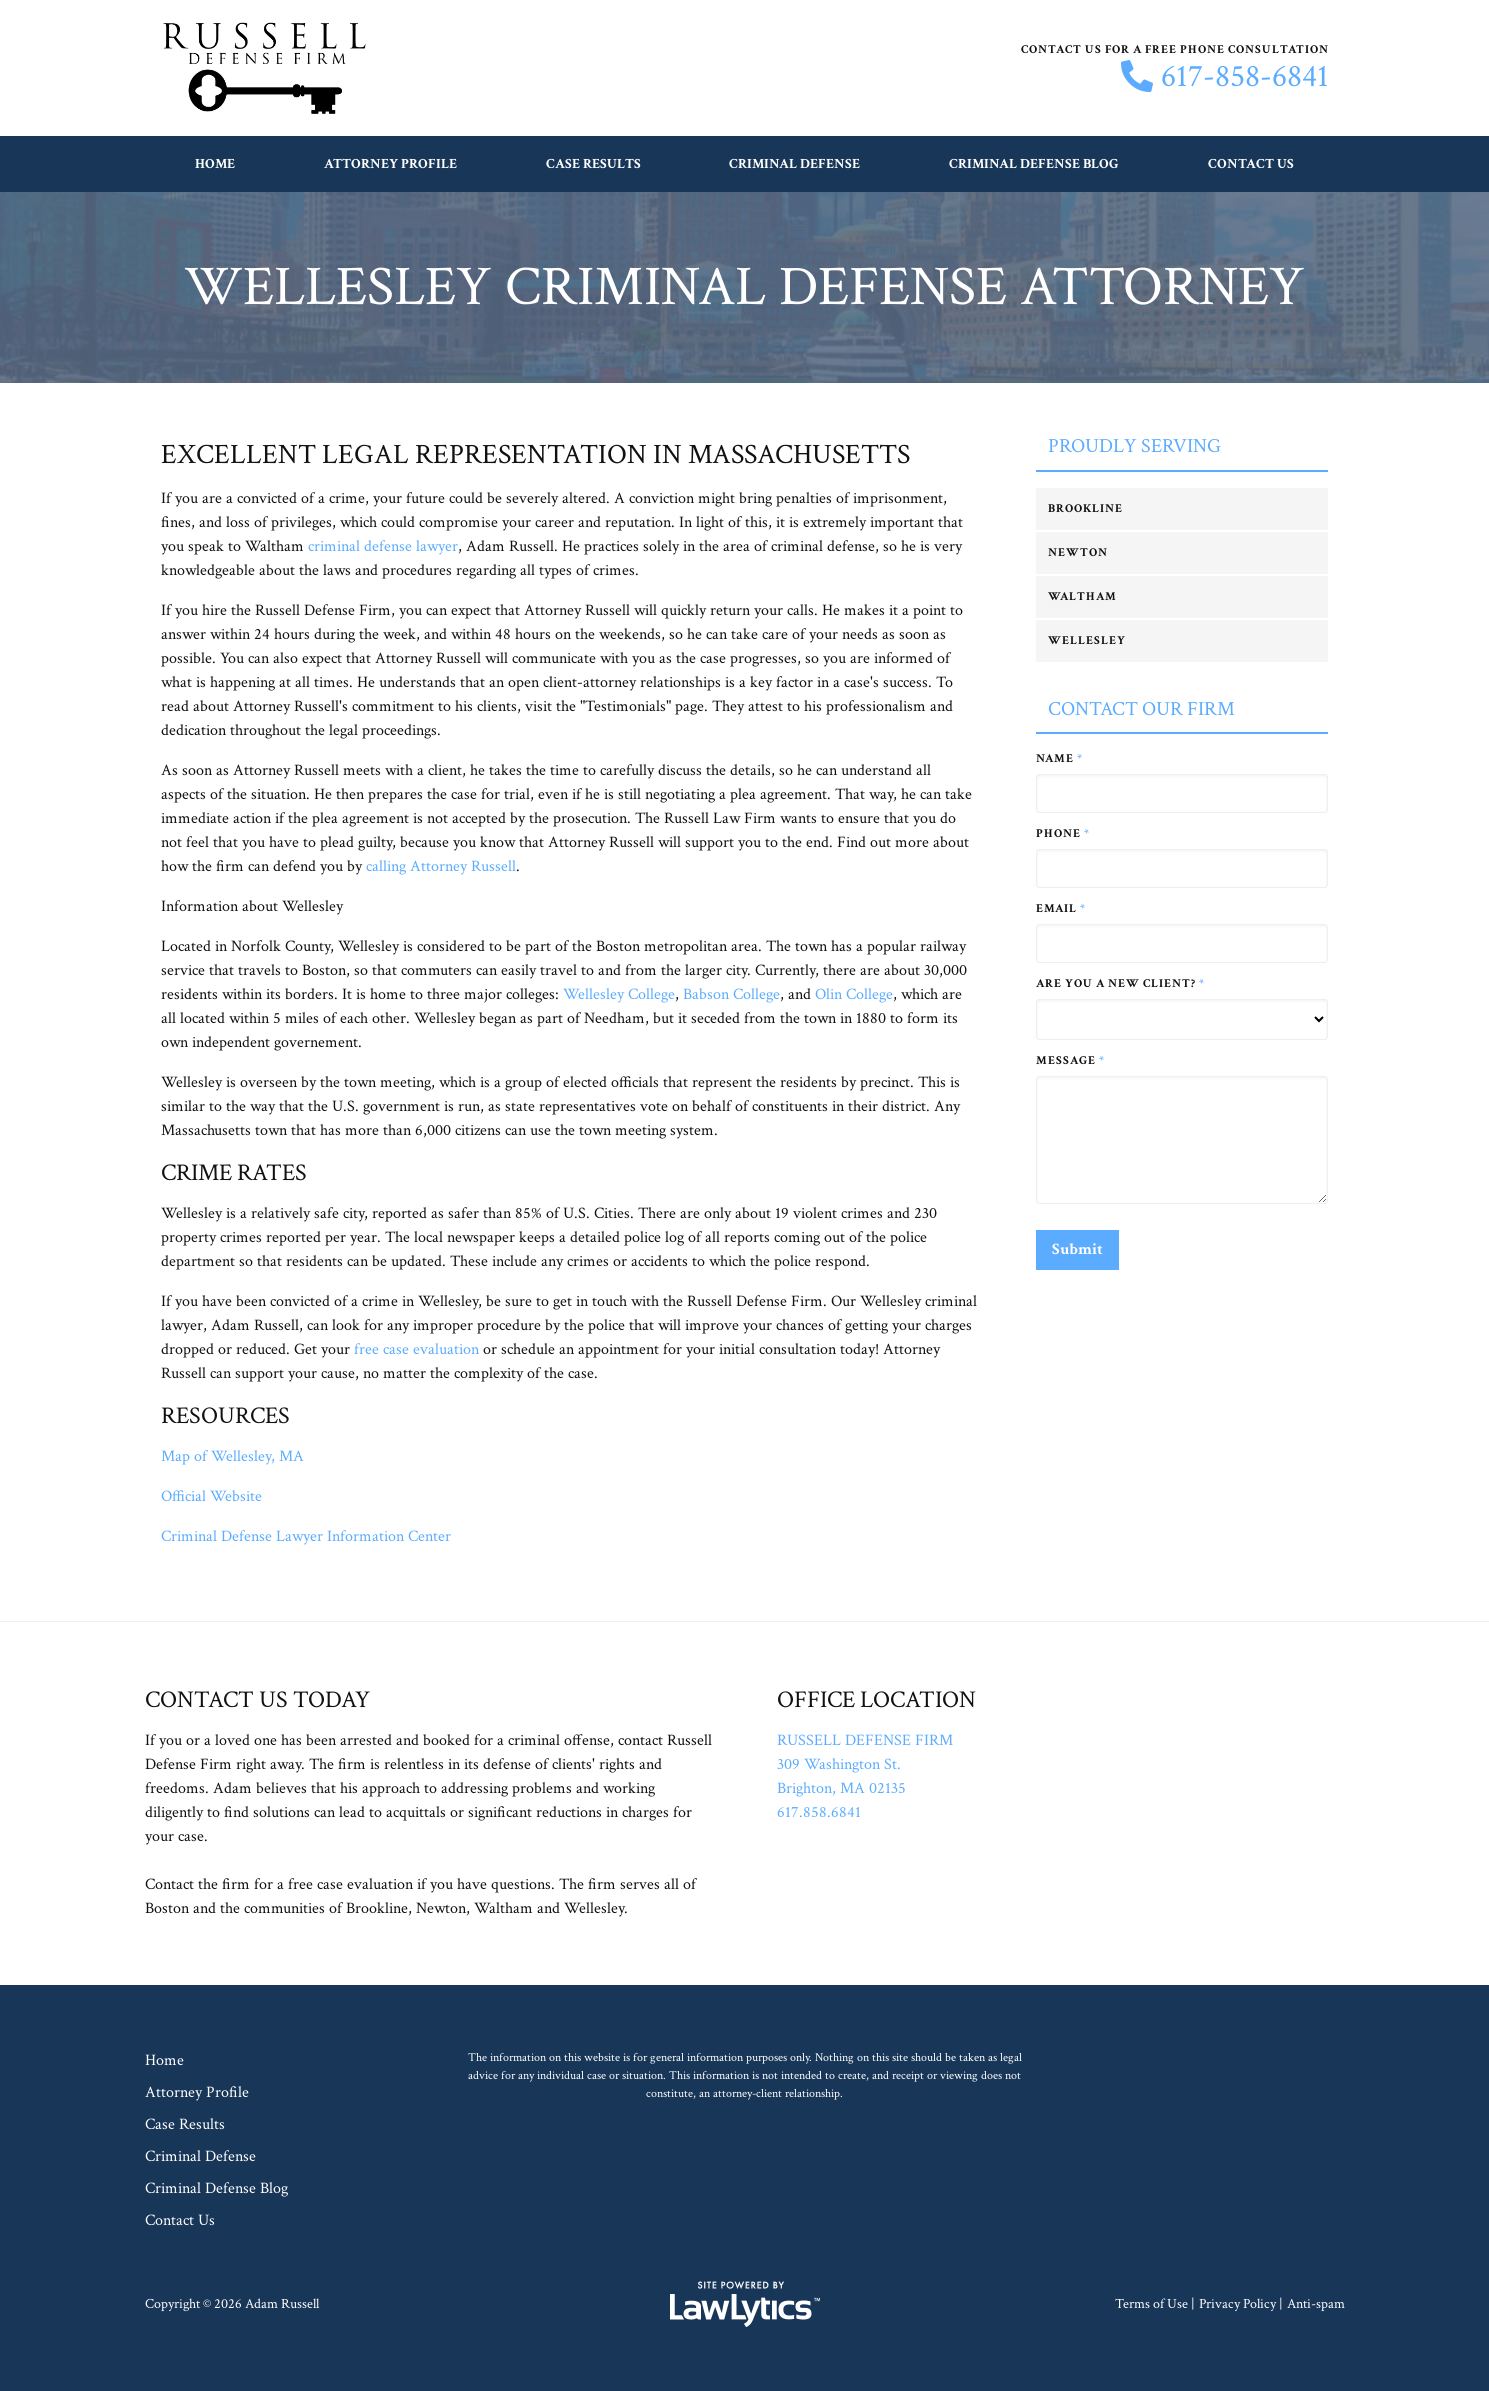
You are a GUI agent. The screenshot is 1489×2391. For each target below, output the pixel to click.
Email (1061, 908)
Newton (1078, 552)
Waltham (1082, 596)
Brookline (1085, 508)
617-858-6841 (1245, 77)
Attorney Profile (390, 164)
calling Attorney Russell (441, 866)
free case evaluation (416, 1349)
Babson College (731, 994)
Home (215, 164)
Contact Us (1251, 164)
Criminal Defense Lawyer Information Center (306, 1536)
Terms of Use (1151, 2304)
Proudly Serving (1134, 446)
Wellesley (1087, 640)
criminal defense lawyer (383, 546)
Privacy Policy (1237, 2304)
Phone (1063, 833)
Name (1059, 758)
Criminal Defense (794, 164)
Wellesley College (619, 994)
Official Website (211, 1496)
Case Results (593, 164)
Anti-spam (1316, 2304)
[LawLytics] (745, 2304)
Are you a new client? (1120, 983)
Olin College (854, 994)
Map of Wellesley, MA (232, 1456)
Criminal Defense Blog (1034, 164)
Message (1070, 1060)
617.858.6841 (819, 1812)
